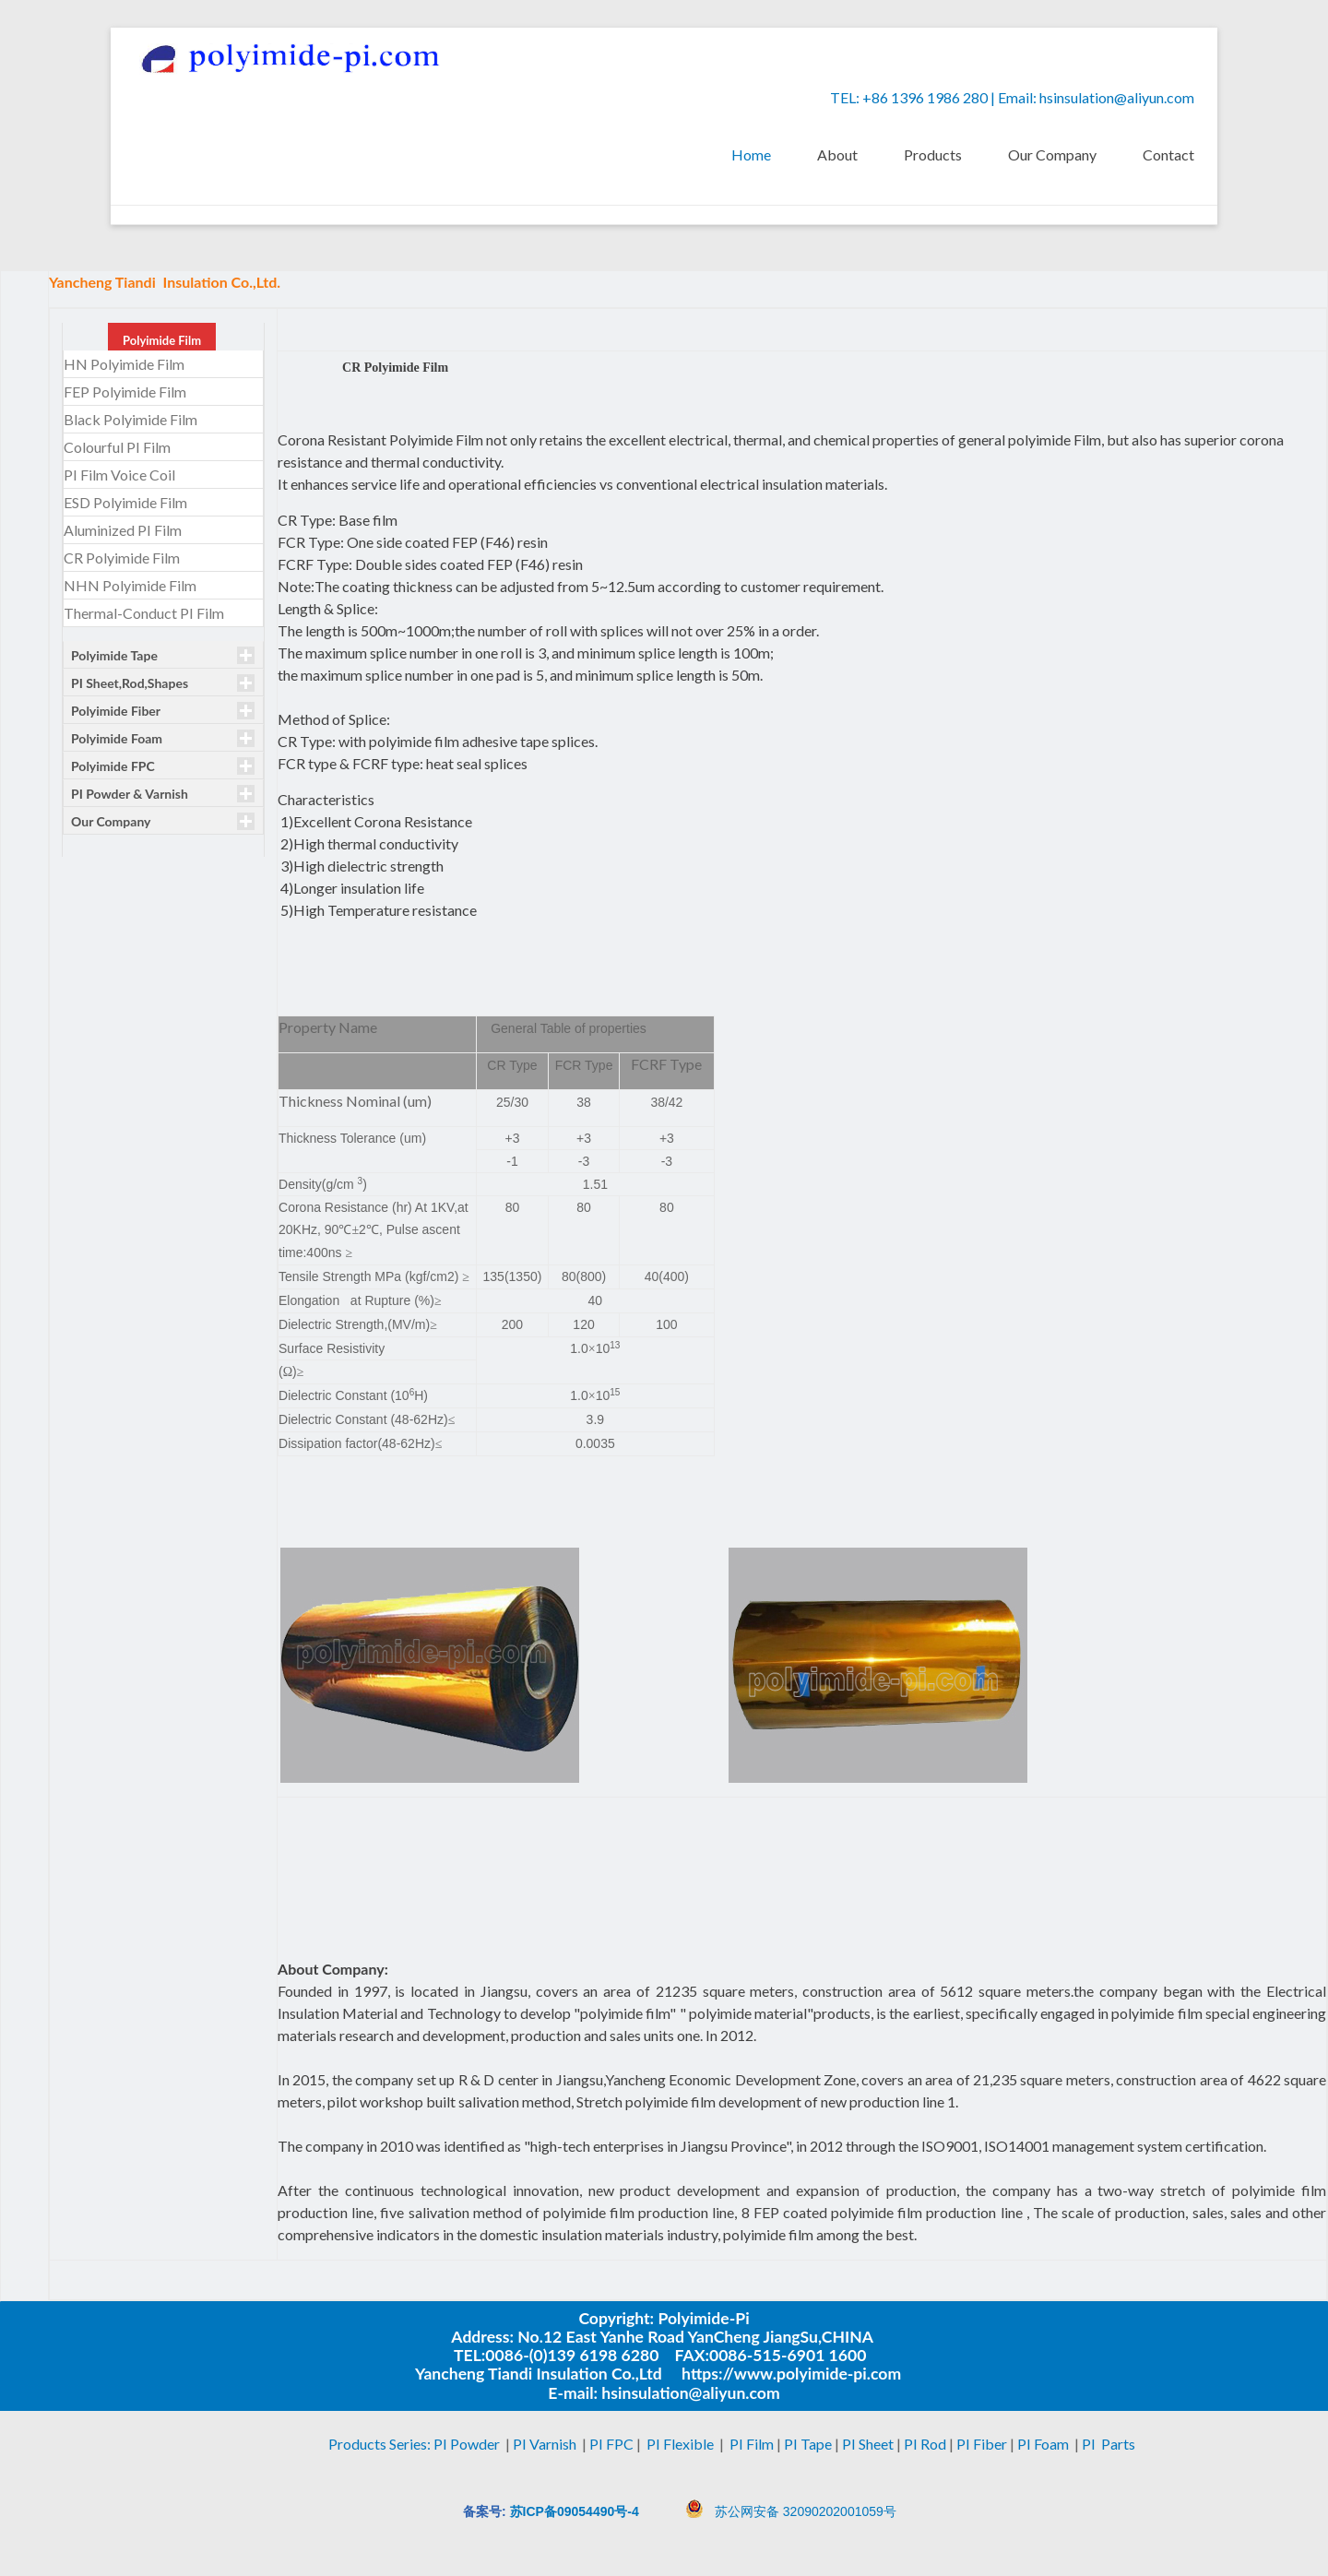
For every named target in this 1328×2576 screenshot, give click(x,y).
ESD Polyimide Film (125, 503)
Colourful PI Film (117, 448)
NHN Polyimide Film (130, 586)
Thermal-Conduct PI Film (144, 614)
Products (933, 154)
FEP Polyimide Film (125, 392)
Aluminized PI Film (123, 531)
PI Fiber (981, 2443)
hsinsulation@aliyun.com (1116, 97)
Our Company (1052, 154)
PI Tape (809, 2443)
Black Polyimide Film (130, 420)
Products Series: (380, 2443)
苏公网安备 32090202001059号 (805, 2511)
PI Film (751, 2443)
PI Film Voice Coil (119, 475)
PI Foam (1043, 2443)
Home (751, 154)
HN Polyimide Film (124, 365)
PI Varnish (546, 2443)
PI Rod (925, 2443)
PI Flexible (680, 2443)
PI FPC (611, 2443)
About (837, 154)
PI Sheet (868, 2443)
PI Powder (468, 2443)
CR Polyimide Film (122, 558)
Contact (1168, 154)
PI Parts (1110, 2443)
